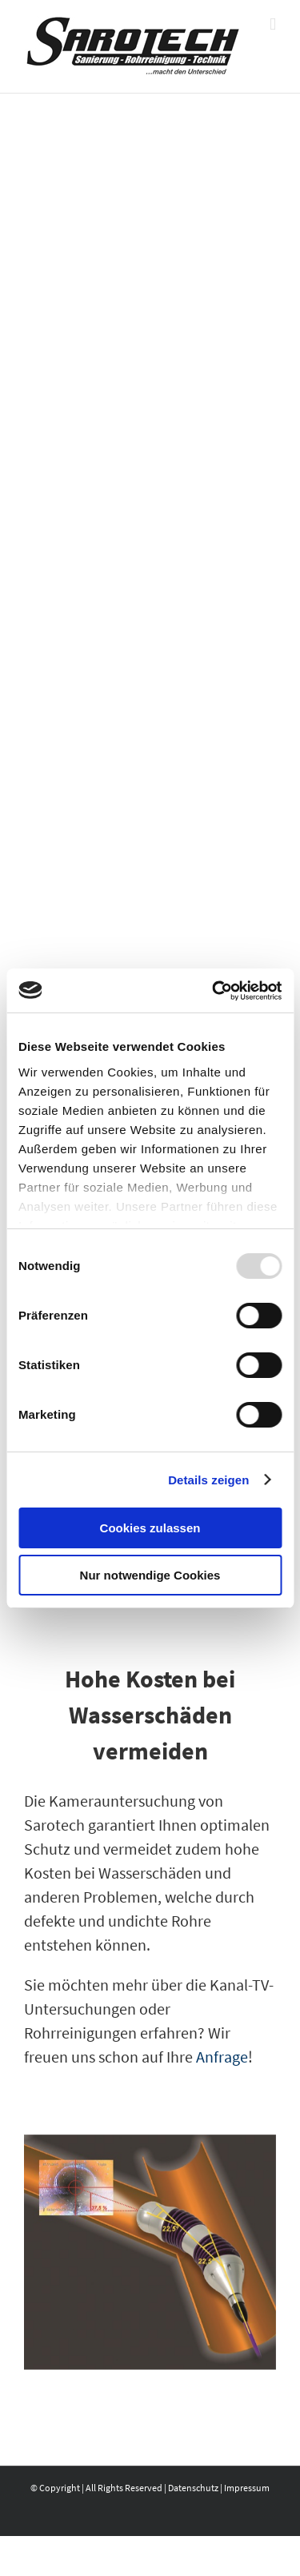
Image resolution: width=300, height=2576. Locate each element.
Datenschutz (193, 2488)
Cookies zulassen (150, 1528)
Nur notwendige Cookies (150, 1575)
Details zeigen (208, 1480)
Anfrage (222, 2057)
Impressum (247, 2488)
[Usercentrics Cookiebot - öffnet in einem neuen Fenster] (214, 990)
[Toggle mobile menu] (273, 24)
